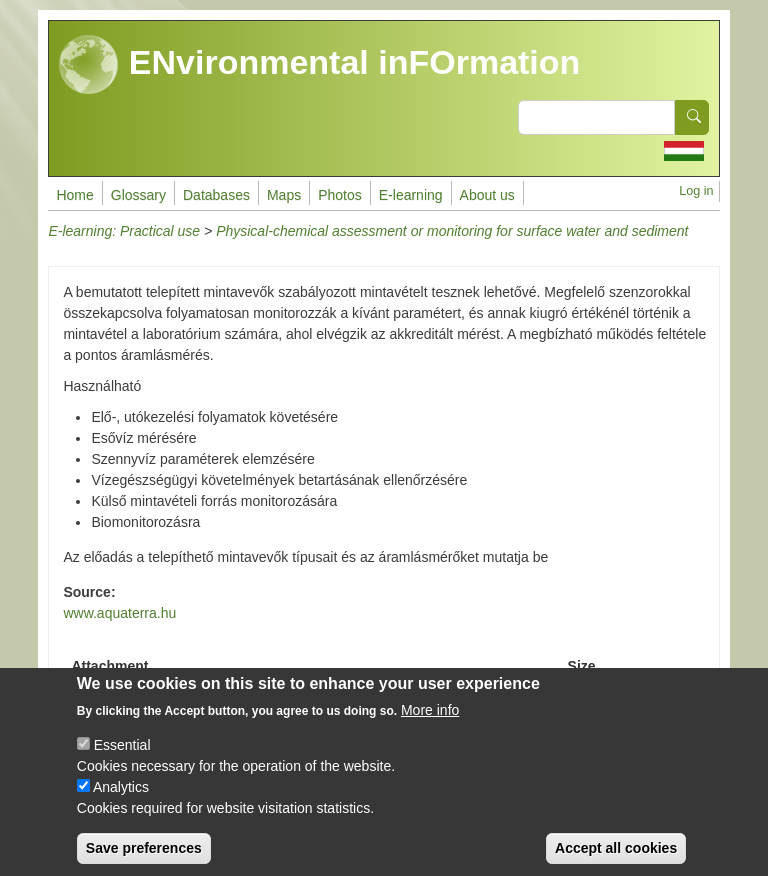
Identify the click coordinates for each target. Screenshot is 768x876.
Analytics (121, 802)
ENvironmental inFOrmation (319, 65)
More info (430, 725)
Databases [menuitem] (216, 195)
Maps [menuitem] (284, 195)
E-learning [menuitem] (411, 195)
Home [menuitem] (74, 195)
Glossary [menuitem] (138, 195)
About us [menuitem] (487, 195)
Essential (122, 760)
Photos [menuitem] (340, 195)
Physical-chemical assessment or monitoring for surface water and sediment (452, 231)
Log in (696, 191)
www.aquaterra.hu (119, 613)
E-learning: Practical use (124, 231)
